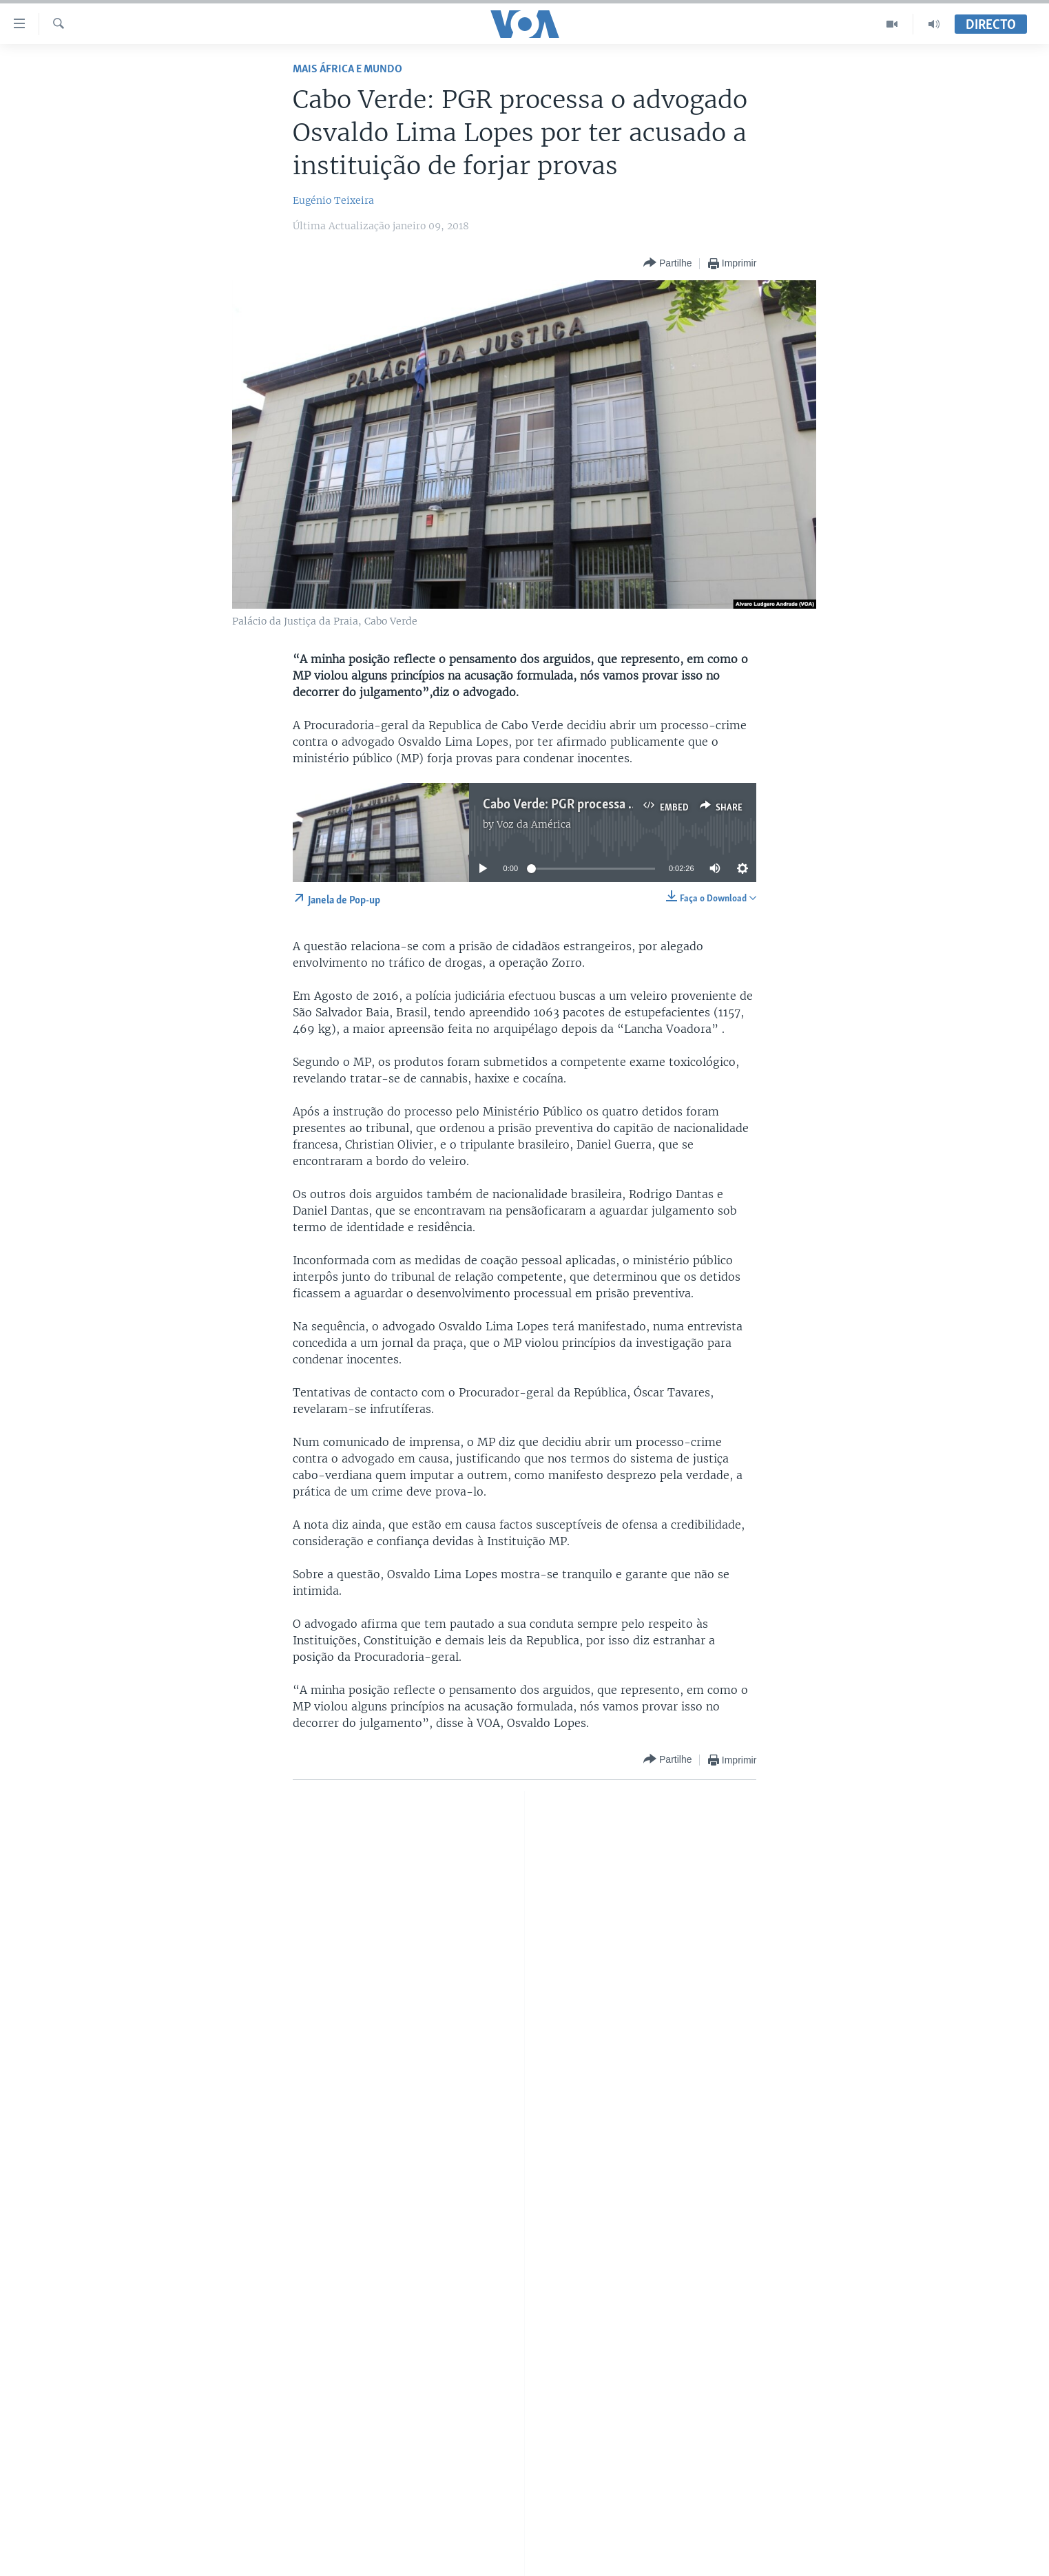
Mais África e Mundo (347, 69)
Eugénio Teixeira (333, 200)
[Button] (667, 263)
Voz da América (534, 824)
